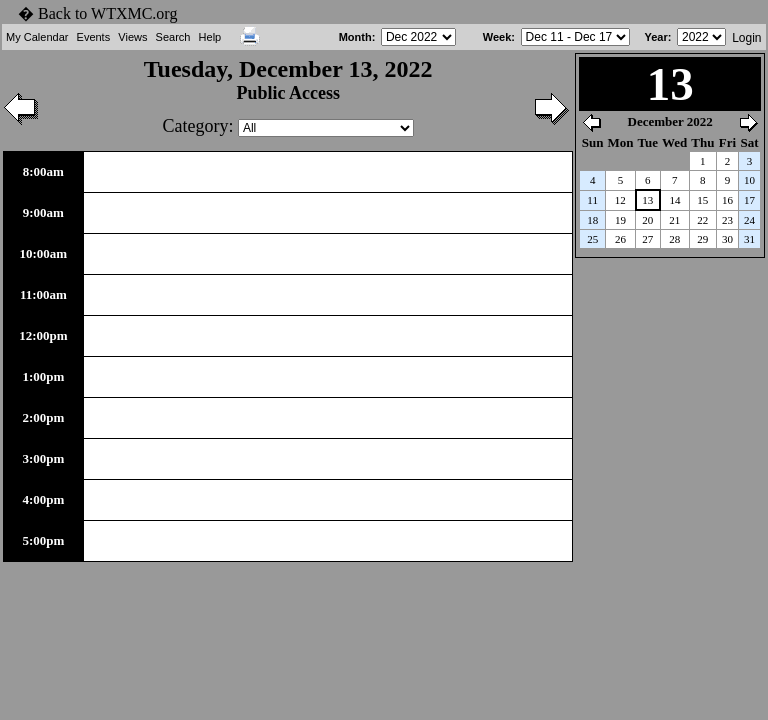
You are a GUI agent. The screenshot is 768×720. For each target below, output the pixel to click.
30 (727, 239)
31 (749, 239)
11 (592, 200)
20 (647, 220)
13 (647, 200)
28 (674, 239)
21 (674, 220)
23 (727, 220)
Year (655, 37)
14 (674, 200)
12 (620, 200)
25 (592, 239)
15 (702, 200)
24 (749, 220)
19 (620, 220)
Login (746, 38)
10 (749, 180)
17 (749, 200)
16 (727, 200)
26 (620, 239)
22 (702, 220)
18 (592, 220)
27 (647, 239)
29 (702, 239)
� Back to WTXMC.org (97, 13)
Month (355, 37)
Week (497, 37)
